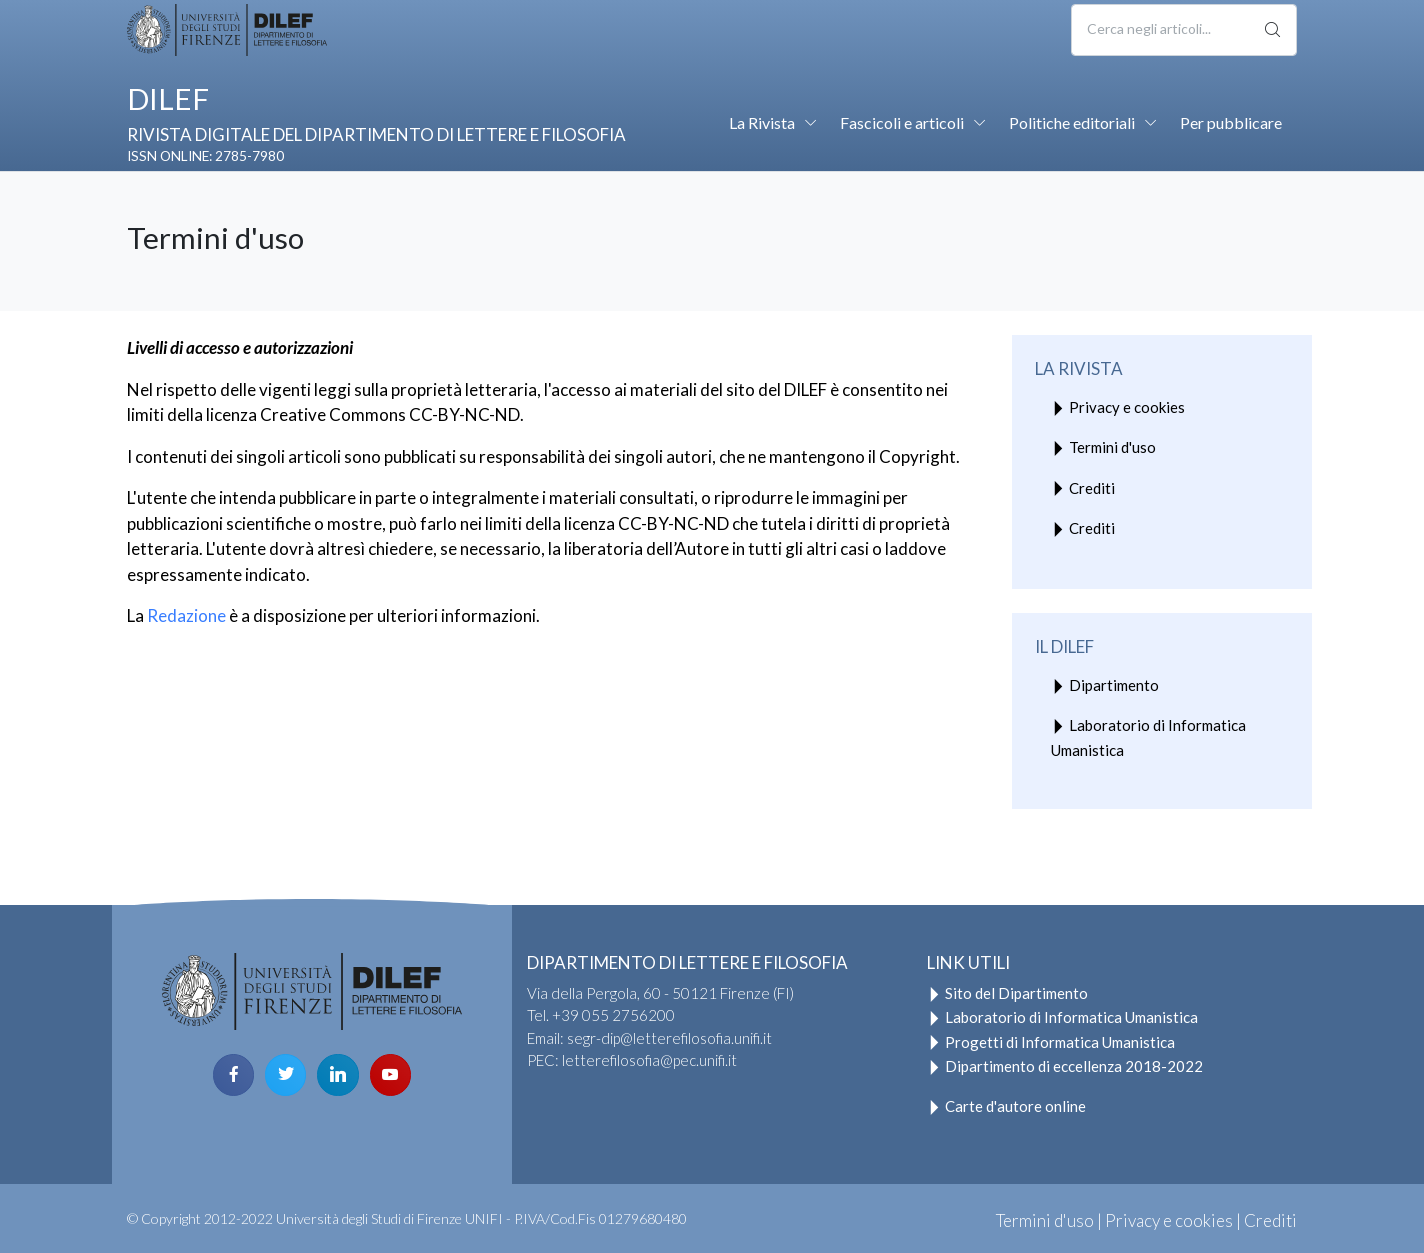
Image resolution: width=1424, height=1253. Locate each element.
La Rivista (762, 122)
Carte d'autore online (1006, 1106)
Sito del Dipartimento (1007, 993)
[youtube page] (390, 1074)
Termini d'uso (1103, 449)
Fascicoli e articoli (902, 122)
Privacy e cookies (1118, 409)
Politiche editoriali (1072, 122)
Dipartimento (1105, 687)
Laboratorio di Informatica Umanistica (1148, 737)
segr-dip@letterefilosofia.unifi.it (669, 1038)
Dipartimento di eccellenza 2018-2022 (1065, 1066)
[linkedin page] (337, 1074)
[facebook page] (233, 1074)
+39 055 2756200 (613, 1015)
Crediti (1083, 489)
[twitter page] (285, 1074)
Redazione (186, 615)
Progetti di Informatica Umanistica (1051, 1042)
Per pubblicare (1231, 122)
